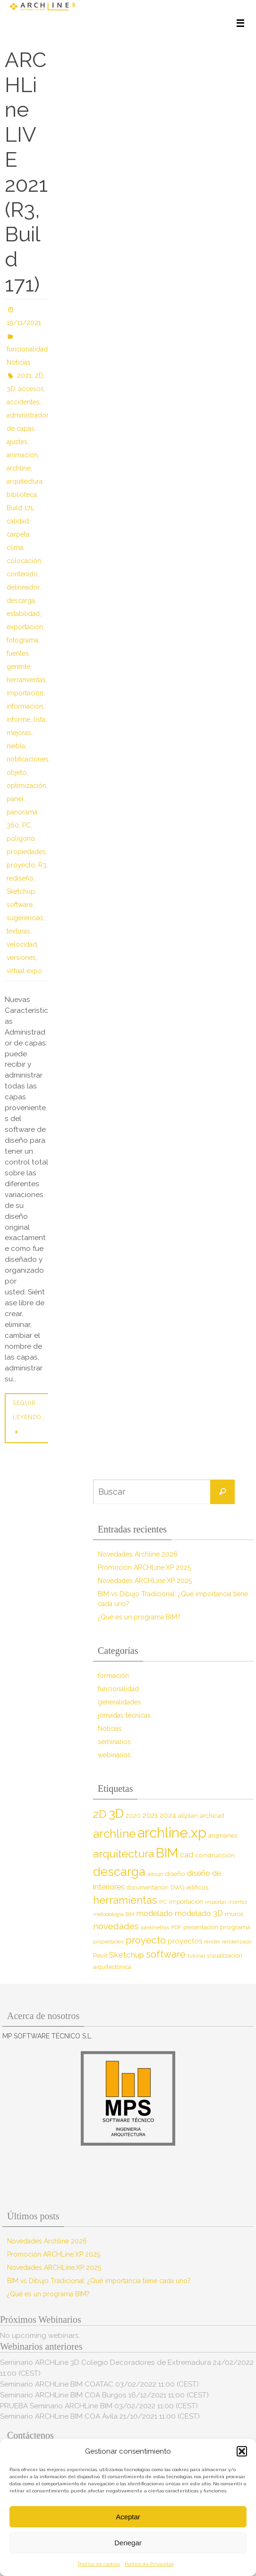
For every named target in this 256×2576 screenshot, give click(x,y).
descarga (21, 600)
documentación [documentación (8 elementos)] (148, 1887)
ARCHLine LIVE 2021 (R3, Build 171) (26, 172)
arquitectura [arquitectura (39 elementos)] (123, 1853)
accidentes (23, 402)
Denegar (128, 2543)
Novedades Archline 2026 (138, 1554)
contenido (22, 574)
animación (22, 455)
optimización (26, 785)
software (20, 904)
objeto (16, 772)
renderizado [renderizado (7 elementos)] (237, 1941)
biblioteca (22, 494)
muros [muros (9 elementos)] (234, 1913)
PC (26, 825)
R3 (42, 865)
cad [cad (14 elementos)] (186, 1854)
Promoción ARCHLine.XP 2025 (144, 1567)
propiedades (26, 852)
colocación (24, 561)
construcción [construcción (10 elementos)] (215, 1855)
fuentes (18, 653)
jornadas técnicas (124, 1715)
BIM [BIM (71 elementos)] (167, 1852)
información (25, 706)
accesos (31, 389)
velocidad (22, 944)
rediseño (20, 878)
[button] (242, 2451)
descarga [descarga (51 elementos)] (119, 1872)
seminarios (114, 1742)
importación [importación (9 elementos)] (186, 1901)
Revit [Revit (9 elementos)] (100, 1955)
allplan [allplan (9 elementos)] (188, 1815)
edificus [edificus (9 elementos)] (197, 1887)
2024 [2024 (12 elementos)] (168, 1815)
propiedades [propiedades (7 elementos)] (108, 1941)
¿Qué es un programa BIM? (139, 1617)
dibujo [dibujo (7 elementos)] (155, 1874)
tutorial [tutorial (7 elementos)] (196, 1955)
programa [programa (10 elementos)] (235, 1927)
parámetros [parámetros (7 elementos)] (155, 1927)
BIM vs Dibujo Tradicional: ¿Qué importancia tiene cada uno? (99, 2281)
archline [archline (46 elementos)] (114, 1833)
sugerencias (25, 918)
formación (113, 1675)
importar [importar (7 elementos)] (215, 1902)
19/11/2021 (24, 322)
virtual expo (24, 971)
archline (19, 468)
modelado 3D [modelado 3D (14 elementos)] (199, 1913)
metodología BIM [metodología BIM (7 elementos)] (114, 1914)
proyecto (21, 865)
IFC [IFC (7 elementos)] (163, 1902)
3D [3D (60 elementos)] (116, 1813)
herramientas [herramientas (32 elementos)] (125, 1900)
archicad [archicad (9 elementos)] (212, 1815)
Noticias (19, 362)
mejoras (19, 732)
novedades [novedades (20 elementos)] (116, 1926)
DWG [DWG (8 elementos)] (178, 1887)
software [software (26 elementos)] (166, 1954)
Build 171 (20, 508)
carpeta (18, 534)
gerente (18, 666)
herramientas (26, 680)
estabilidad (23, 613)
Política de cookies (99, 2564)
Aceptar (128, 2517)
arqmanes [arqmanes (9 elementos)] (222, 1835)
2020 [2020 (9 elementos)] (133, 1815)
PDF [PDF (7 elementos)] (176, 1927)
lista (39, 719)
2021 (24, 375)
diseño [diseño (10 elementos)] (175, 1873)
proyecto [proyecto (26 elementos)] (146, 1940)
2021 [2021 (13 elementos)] (150, 1815)
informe (18, 719)
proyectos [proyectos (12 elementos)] (185, 1941)
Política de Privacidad (149, 2564)
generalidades (119, 1702)
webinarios (114, 1755)
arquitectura (25, 481)
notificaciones (28, 759)
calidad (18, 521)
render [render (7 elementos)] (212, 1941)
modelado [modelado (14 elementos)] (155, 1913)
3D (11, 389)
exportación (25, 627)
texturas (18, 931)
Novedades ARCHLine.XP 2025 (145, 1580)
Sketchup (21, 891)
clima (15, 547)
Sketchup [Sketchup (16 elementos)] (126, 1955)
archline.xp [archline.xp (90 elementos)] (171, 1832)
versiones (21, 957)
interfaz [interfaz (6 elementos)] (237, 1902)
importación (25, 693)
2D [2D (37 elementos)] (100, 1813)
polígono (21, 838)
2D (39, 375)
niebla (16, 746)
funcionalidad (27, 349)
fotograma (22, 640)
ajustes (17, 441)
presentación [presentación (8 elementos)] (200, 1927)
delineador (23, 587)
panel (15, 799)
